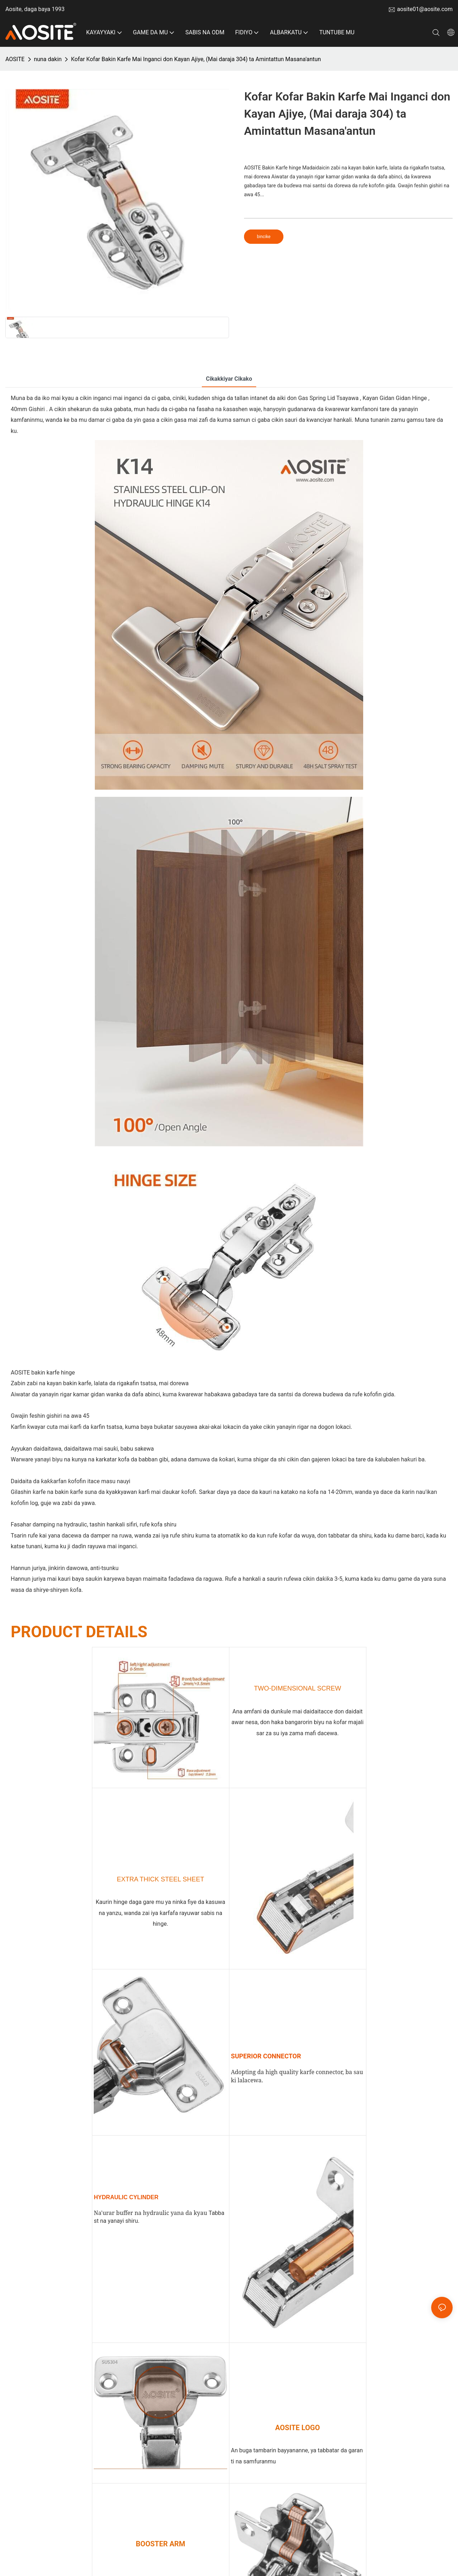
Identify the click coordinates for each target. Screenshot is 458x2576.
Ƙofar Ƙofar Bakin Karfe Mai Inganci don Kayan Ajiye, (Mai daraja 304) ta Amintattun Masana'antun (196, 59)
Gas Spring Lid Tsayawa (329, 398)
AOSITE (15, 59)
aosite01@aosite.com (425, 9)
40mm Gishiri (28, 409)
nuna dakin (48, 59)
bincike (264, 236)
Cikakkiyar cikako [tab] (229, 378)
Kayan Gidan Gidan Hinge (395, 398)
